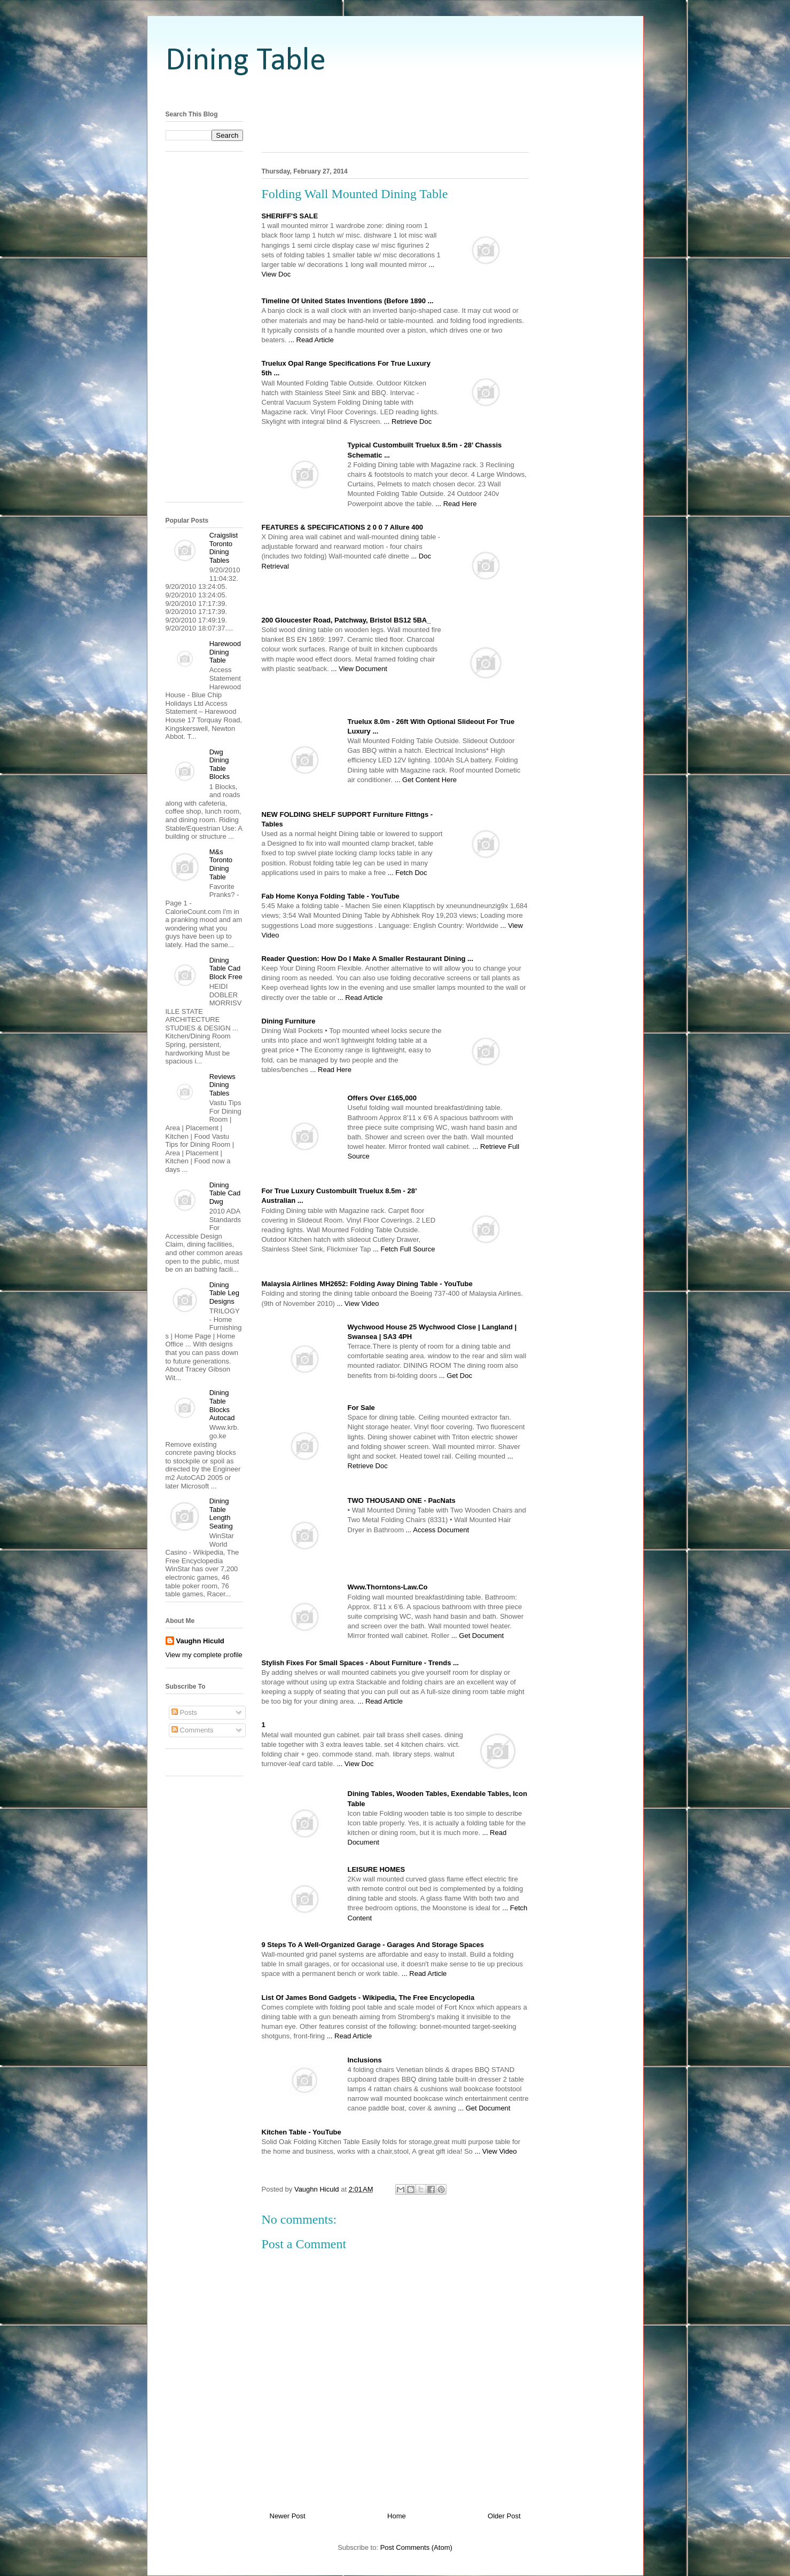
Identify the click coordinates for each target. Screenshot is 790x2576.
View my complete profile (204, 1655)
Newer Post (288, 2516)
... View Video (358, 1303)
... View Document (359, 669)
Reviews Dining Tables (222, 1085)
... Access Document (438, 1530)
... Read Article (311, 340)
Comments (192, 1730)
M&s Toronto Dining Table (220, 864)
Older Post (504, 2516)
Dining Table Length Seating (221, 1513)
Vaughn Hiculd (200, 1641)
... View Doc (355, 1764)
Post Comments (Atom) (416, 2547)
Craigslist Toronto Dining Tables (223, 547)
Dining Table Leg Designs (224, 1293)
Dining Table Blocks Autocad (222, 1405)
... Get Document (477, 1636)
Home (396, 2516)
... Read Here (455, 504)
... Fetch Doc (407, 873)
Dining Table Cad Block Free (226, 968)
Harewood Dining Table (225, 652)
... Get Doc (455, 1376)
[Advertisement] (395, 92)
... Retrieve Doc (408, 421)
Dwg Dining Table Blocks (219, 764)
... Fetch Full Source (404, 1249)
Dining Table (246, 61)
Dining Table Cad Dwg (225, 1193)
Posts (184, 1712)
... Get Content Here (426, 780)
